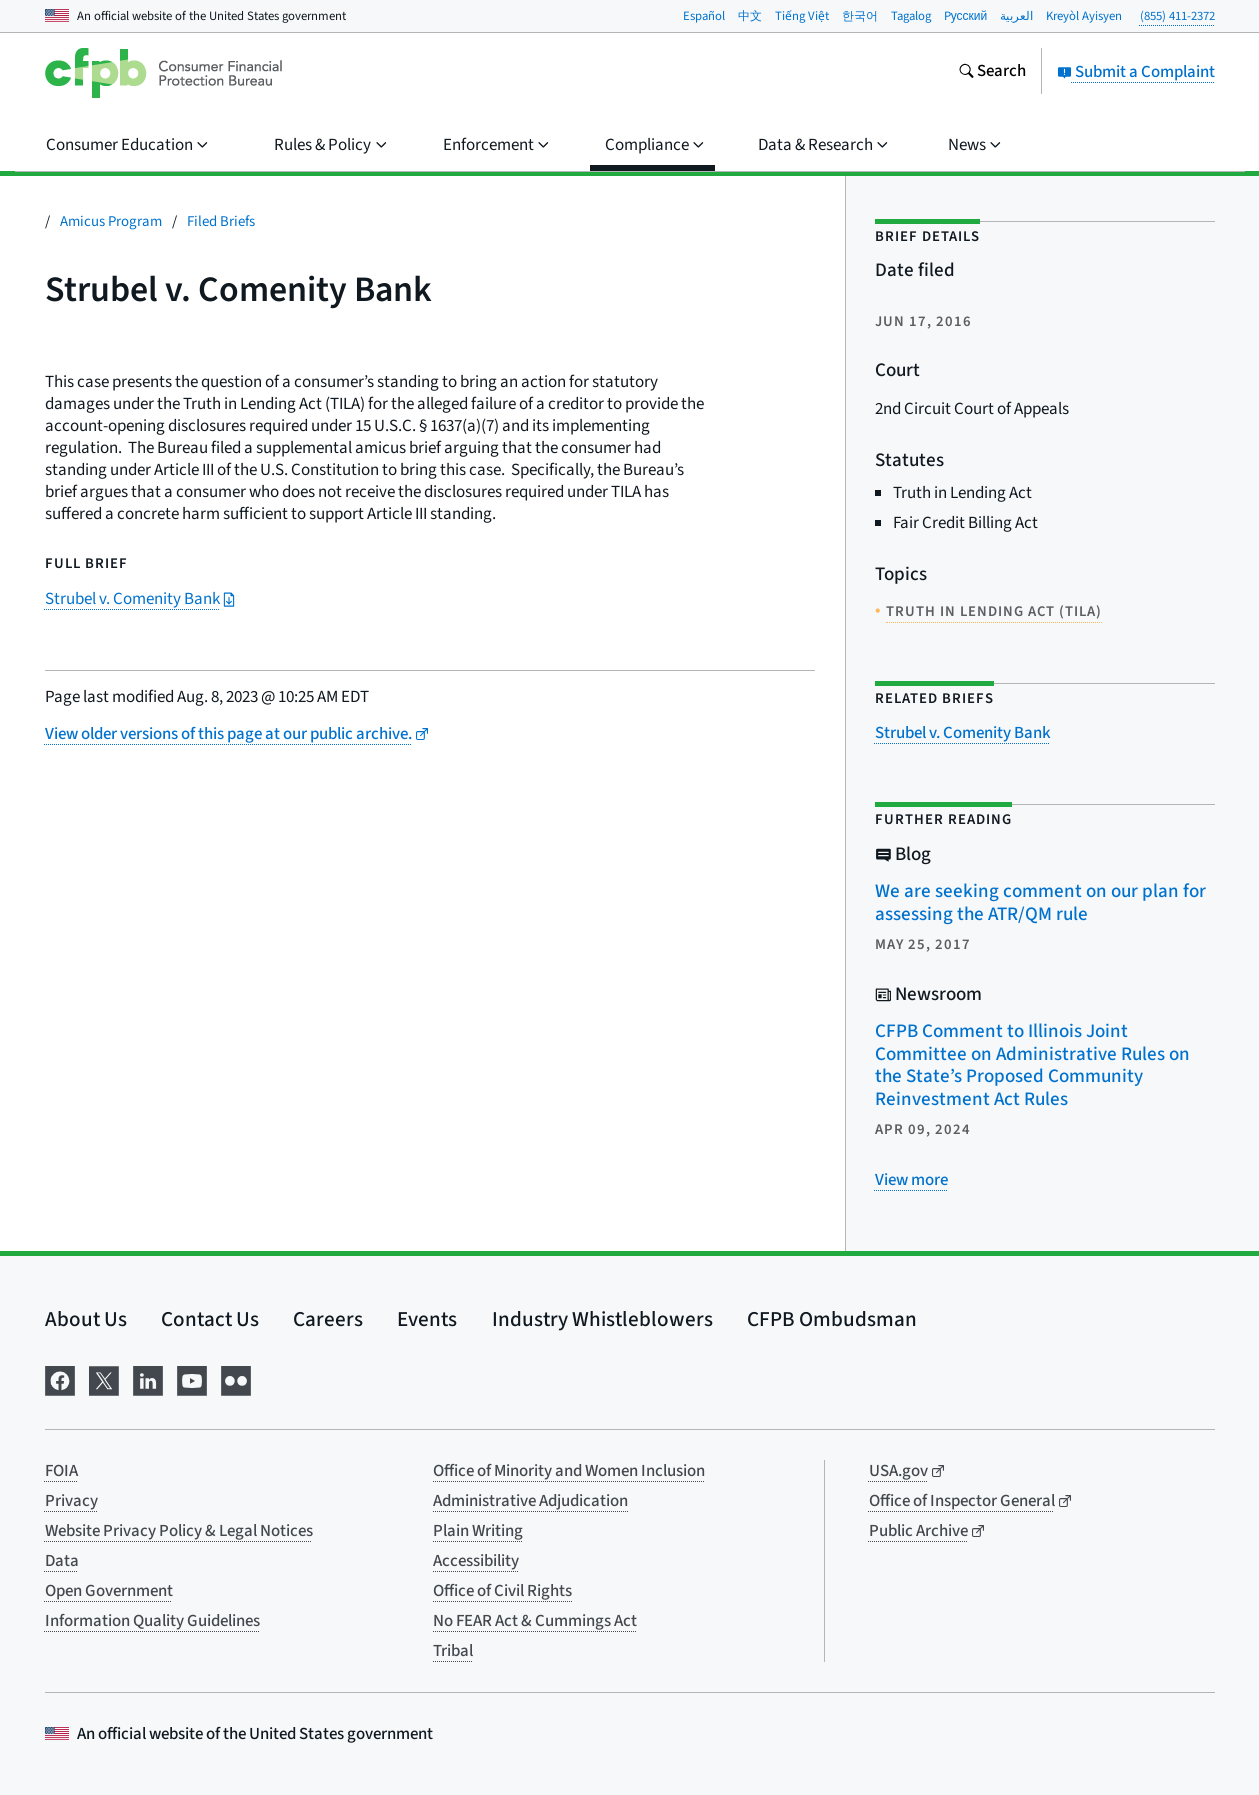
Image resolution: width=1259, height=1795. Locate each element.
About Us (86, 1319)
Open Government (109, 1591)
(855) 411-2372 (1177, 16)
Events (427, 1319)
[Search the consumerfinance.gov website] (992, 73)
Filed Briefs (221, 221)
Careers (328, 1319)
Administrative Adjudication (530, 1501)
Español (704, 16)
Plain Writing (478, 1531)
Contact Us (210, 1319)
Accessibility (476, 1561)
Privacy (71, 1501)
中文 (750, 16)
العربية (1016, 16)
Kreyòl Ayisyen (1084, 16)
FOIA (61, 1471)
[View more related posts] (911, 1180)
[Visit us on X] (104, 1379)
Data (62, 1561)
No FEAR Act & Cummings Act (535, 1621)
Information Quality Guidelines (152, 1621)
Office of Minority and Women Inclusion (569, 1471)
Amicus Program (111, 221)
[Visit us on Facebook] (60, 1379)
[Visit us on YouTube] (192, 1379)
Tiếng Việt (802, 16)
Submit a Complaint (1136, 72)
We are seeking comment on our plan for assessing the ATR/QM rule (1040, 903)
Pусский (966, 16)
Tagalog (911, 16)
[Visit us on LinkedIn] (148, 1379)
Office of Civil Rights (502, 1591)
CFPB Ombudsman (832, 1319)
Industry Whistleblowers (602, 1319)
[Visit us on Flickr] (236, 1379)
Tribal (453, 1651)
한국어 (860, 16)
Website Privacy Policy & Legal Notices (179, 1531)
